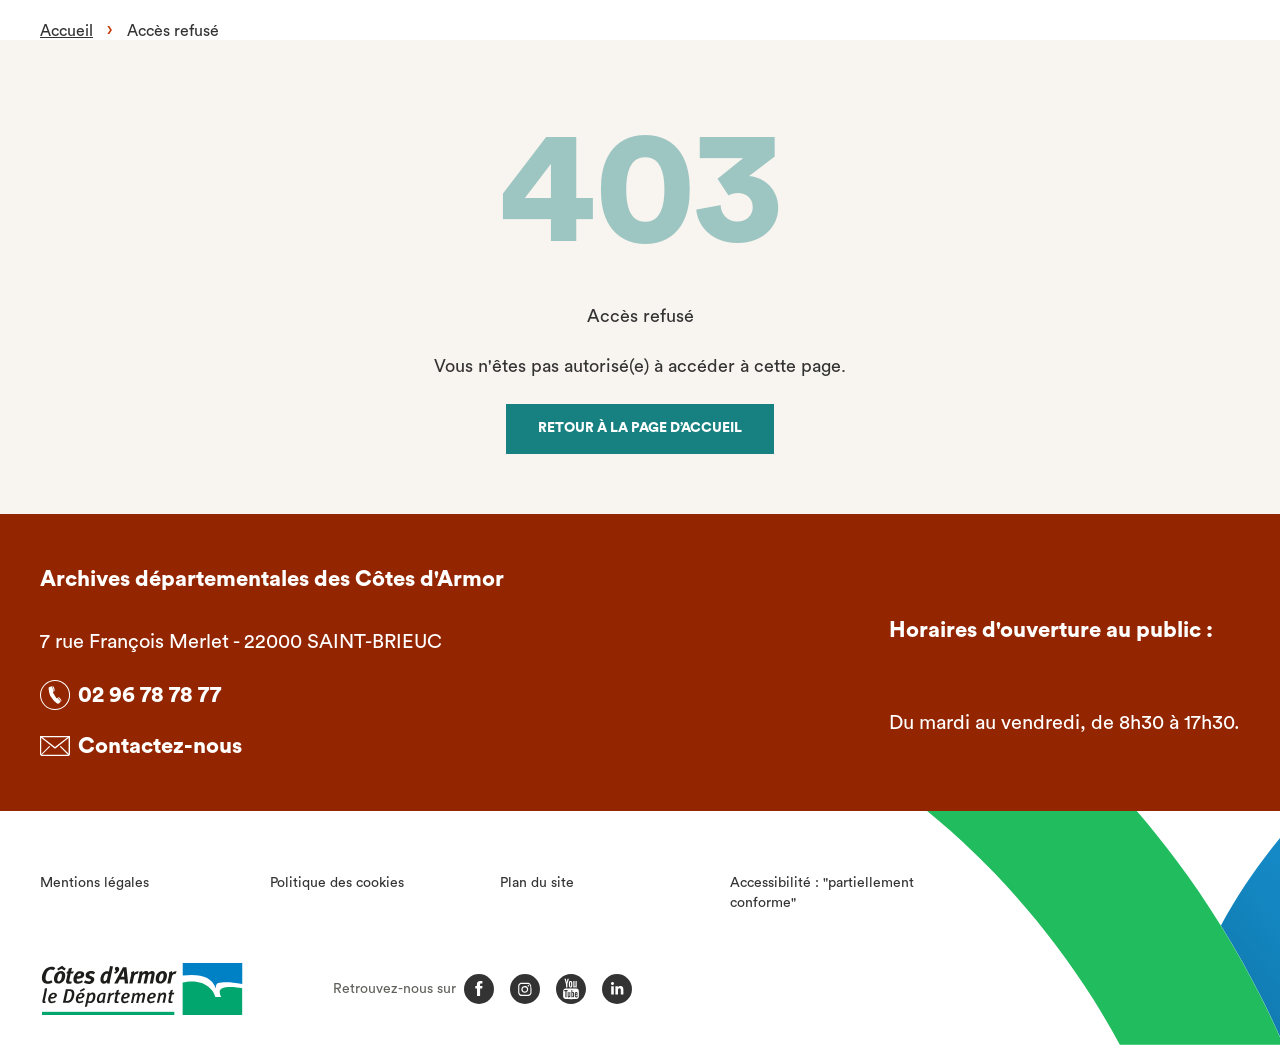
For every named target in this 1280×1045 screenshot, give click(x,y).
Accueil (66, 31)
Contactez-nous (160, 746)
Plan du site (537, 883)
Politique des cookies (337, 883)
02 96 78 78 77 (149, 695)
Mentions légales (94, 883)
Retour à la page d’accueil (640, 428)
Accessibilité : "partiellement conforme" (822, 893)
